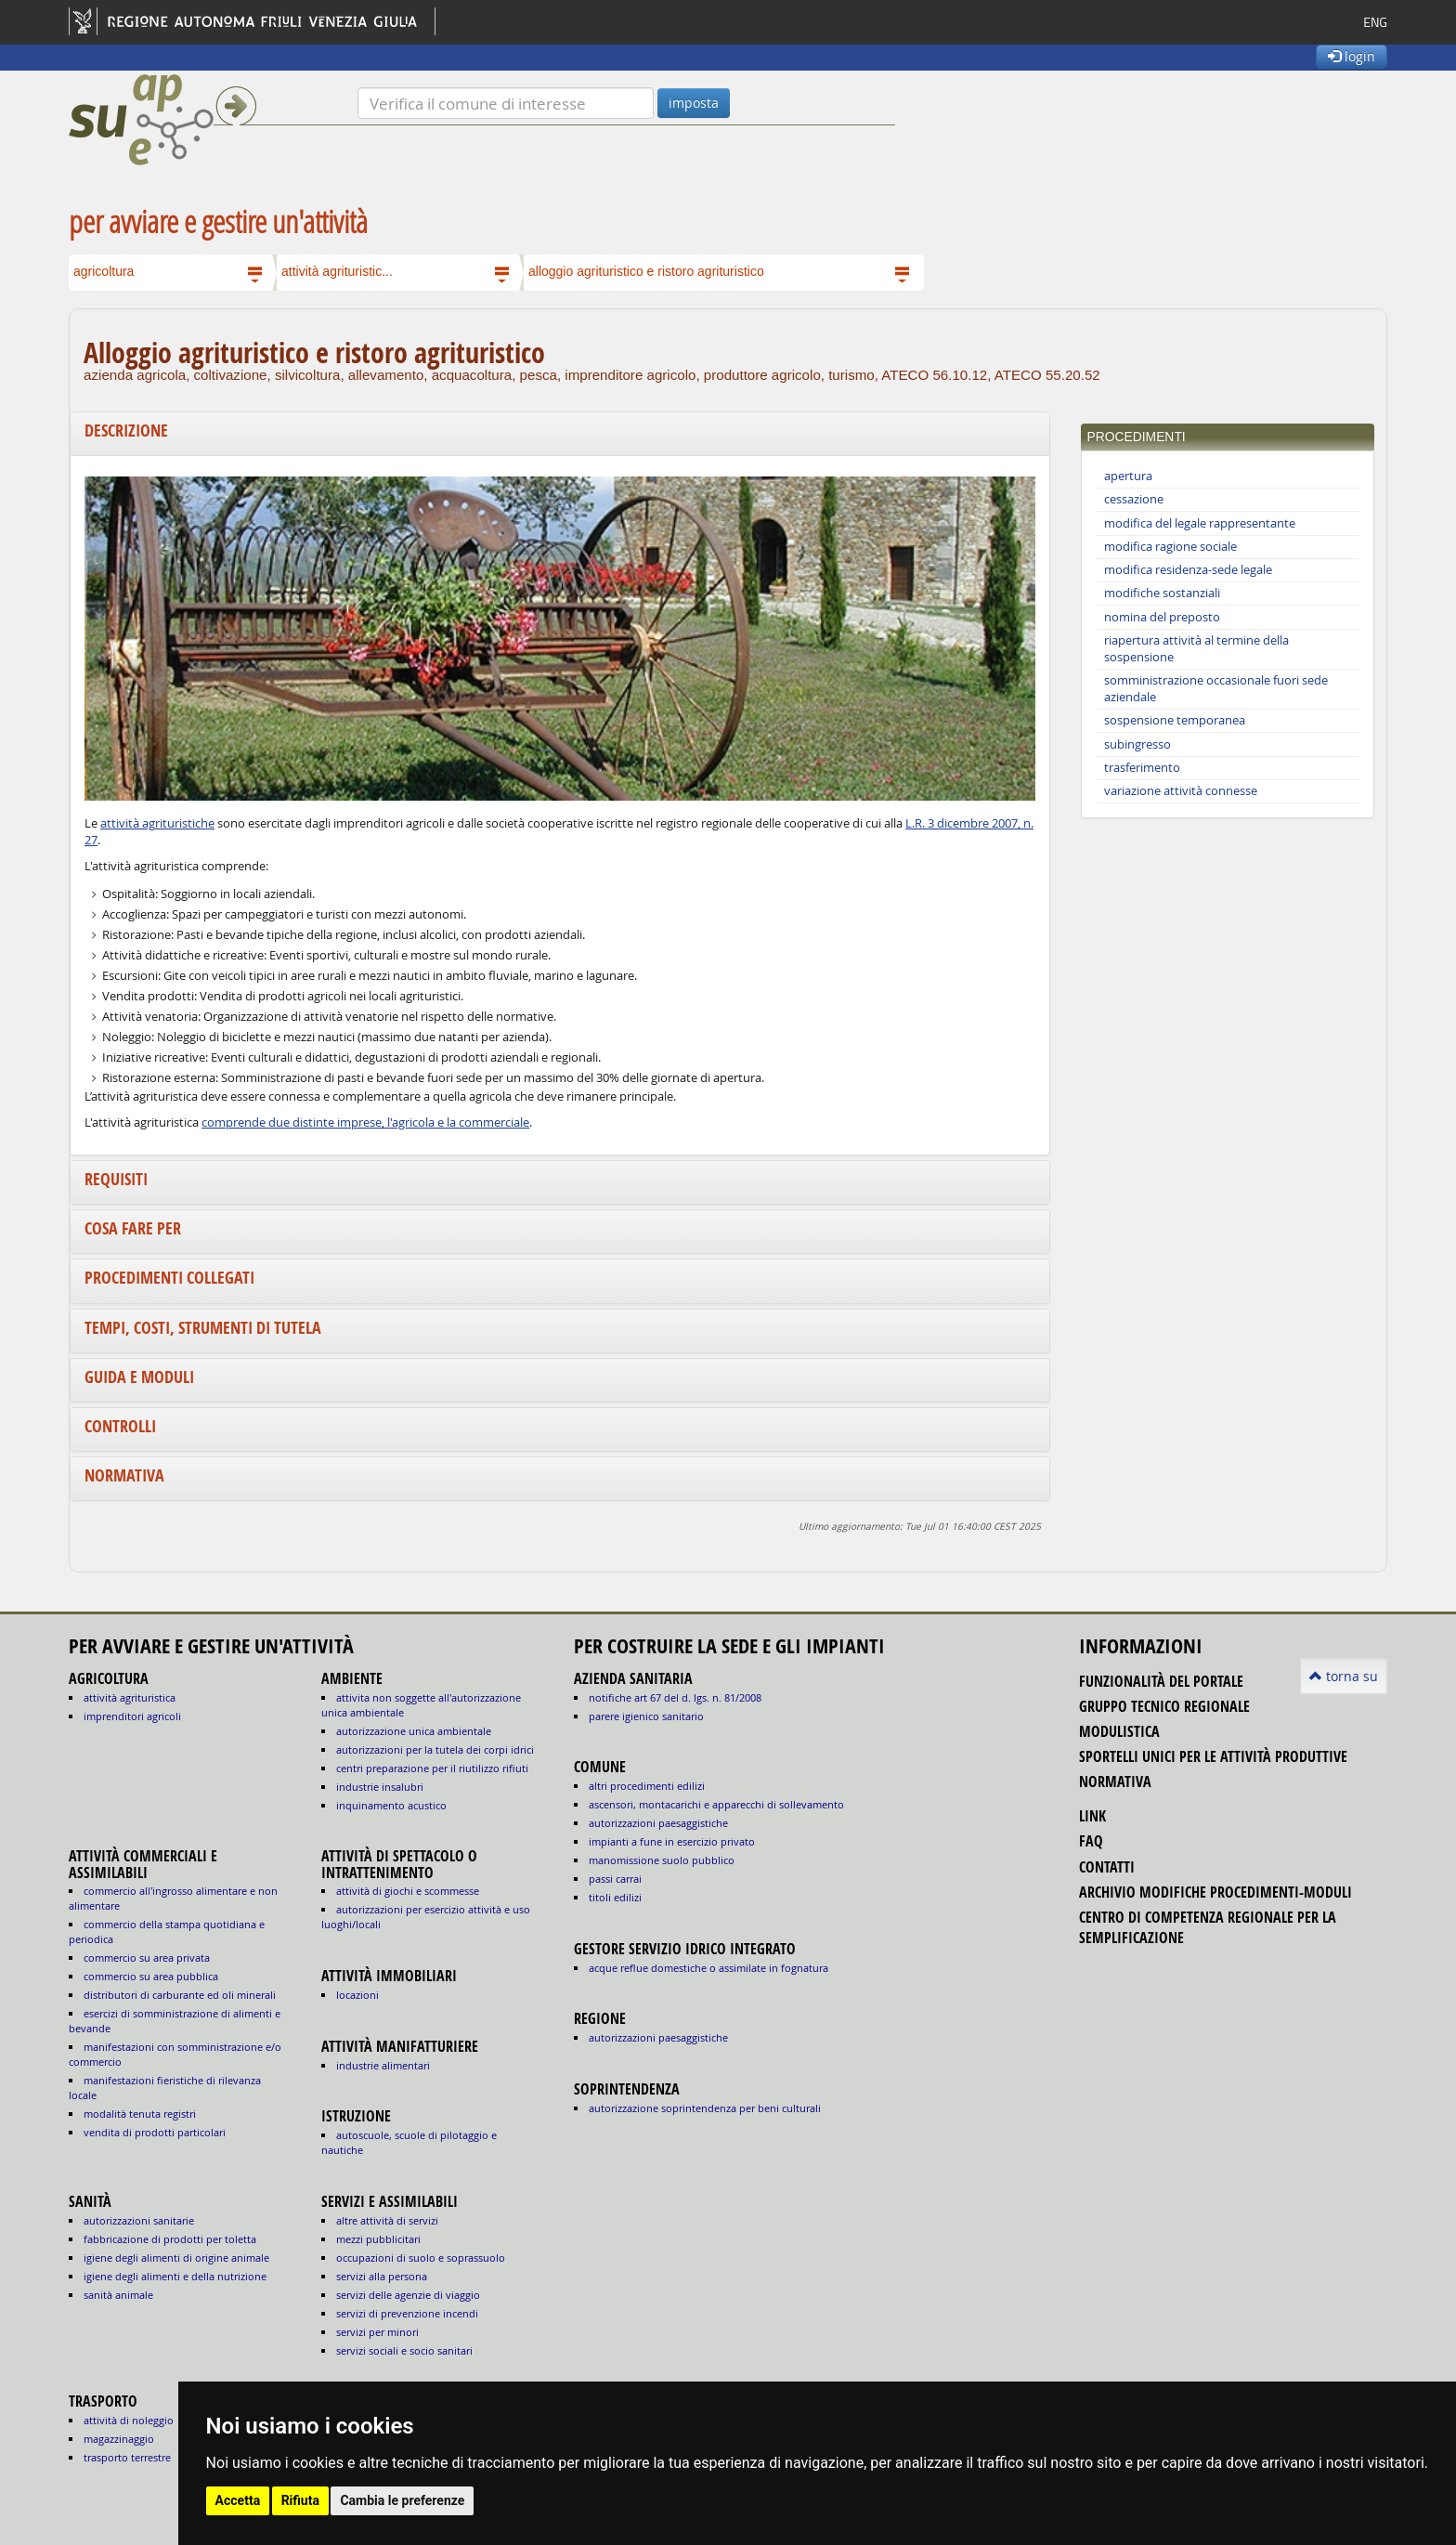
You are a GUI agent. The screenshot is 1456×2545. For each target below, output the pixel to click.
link (1092, 1816)
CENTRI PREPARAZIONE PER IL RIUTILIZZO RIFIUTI (432, 1768)
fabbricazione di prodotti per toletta (170, 2239)
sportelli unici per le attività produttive (1213, 1756)
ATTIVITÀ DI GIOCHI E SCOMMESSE (407, 1891)
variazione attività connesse (1180, 791)
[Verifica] (506, 103)
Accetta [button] (238, 2500)
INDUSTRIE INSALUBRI (379, 1787)
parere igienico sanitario (646, 1716)
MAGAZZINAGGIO (119, 2439)
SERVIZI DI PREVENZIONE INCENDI (407, 2313)
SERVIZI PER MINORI (377, 2332)
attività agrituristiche (157, 823)
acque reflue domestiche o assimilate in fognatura (708, 1968)
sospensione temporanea (1174, 720)
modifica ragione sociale (1170, 547)
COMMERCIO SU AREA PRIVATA (147, 1957)
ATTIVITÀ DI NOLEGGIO (129, 2420)
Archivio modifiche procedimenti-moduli (1215, 1892)
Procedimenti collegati (169, 1277)
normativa (1115, 1781)
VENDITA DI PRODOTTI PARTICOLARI (155, 2132)
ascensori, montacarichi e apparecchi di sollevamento (716, 1804)
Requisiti (116, 1179)
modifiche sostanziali (1162, 593)
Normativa (124, 1475)
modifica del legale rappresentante (1199, 523)
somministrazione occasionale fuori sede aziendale (1216, 688)
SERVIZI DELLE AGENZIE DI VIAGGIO (408, 2295)
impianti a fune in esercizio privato (672, 1841)
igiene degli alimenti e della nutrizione (175, 2276)
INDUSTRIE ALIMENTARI (383, 2065)
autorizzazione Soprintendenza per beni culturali (705, 2108)
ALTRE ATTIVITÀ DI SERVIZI (387, 2220)
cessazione (1134, 499)
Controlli (120, 1426)
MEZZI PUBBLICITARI (378, 2239)
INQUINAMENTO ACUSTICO (391, 1805)
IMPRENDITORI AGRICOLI (132, 1716)
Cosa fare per (132, 1228)
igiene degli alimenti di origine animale (176, 2257)
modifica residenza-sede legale (1188, 570)
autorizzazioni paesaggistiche (658, 1823)
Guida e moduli (139, 1377)
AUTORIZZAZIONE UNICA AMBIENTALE (413, 1731)
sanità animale (118, 2295)
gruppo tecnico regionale (1164, 1706)
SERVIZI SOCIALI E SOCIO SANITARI (404, 2350)
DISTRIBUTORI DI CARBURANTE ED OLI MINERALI (180, 1995)
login (1351, 56)
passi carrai (615, 1879)
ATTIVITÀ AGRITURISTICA (130, 1697)
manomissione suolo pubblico (661, 1860)
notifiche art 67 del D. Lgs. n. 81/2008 (675, 1697)
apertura (1128, 476)
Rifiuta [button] (300, 2500)
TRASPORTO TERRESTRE (127, 2457)
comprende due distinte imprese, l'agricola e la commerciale (365, 1122)
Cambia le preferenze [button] (402, 2500)
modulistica (1119, 1731)
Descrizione (126, 430)
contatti (1107, 1867)
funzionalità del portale (1161, 1681)
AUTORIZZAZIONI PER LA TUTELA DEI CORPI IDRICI (435, 1749)
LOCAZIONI (357, 1995)
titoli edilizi (615, 1897)
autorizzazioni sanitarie (139, 2220)
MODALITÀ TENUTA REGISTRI (140, 2114)
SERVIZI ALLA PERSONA (381, 2276)
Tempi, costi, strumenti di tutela (202, 1327)
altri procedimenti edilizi (647, 1786)
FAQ (1091, 1841)
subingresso (1137, 744)
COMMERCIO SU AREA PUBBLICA (151, 1976)
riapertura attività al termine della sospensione (1196, 649)
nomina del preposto (1162, 617)
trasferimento (1142, 768)
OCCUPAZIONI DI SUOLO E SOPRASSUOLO (420, 2257)
